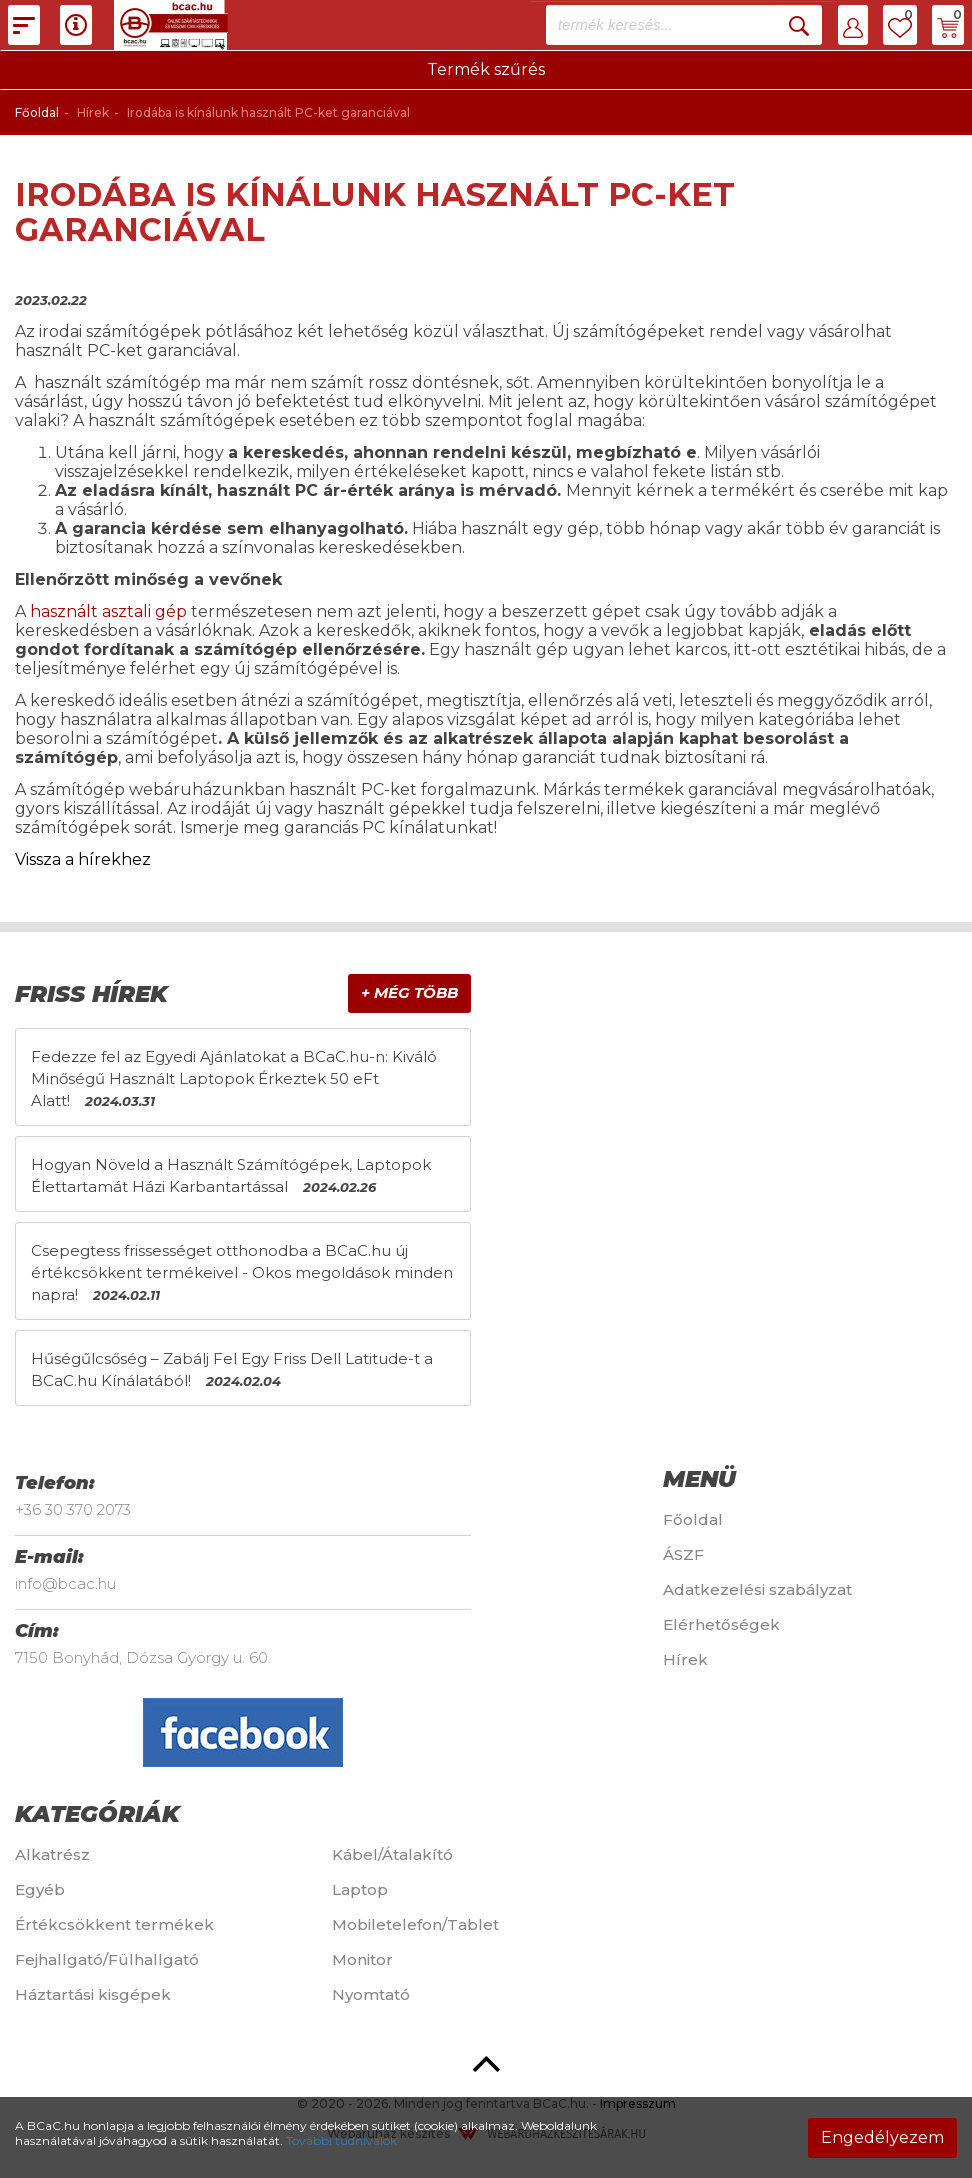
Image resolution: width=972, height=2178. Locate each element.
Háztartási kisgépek (93, 1994)
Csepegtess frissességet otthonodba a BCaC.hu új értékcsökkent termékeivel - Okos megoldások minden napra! (242, 1272)
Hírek (685, 1659)
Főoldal (37, 112)
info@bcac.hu (65, 1583)
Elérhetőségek (721, 1624)
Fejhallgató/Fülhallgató (107, 1959)
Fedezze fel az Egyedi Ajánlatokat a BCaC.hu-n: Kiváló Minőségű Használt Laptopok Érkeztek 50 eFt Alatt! (234, 1078)
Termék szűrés (486, 69)
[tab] (243, 994)
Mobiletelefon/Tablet (415, 1924)
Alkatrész (52, 1854)
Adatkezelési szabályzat (757, 1589)
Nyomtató (371, 1994)
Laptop (360, 1889)
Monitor (362, 1959)
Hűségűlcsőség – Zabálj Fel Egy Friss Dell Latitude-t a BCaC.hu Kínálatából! (232, 1369)
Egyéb (40, 1889)
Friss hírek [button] (91, 994)
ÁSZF (683, 1554)
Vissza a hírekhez (83, 859)
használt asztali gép (108, 611)
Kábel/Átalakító (392, 1854)
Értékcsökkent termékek (114, 1924)
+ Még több (409, 992)
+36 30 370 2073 (73, 1509)
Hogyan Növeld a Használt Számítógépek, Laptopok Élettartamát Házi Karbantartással (231, 1175)
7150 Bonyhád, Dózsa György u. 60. (143, 1657)
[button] (853, 25)
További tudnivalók (341, 2140)
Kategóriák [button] (97, 1814)
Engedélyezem (882, 2137)
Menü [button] (699, 1479)
